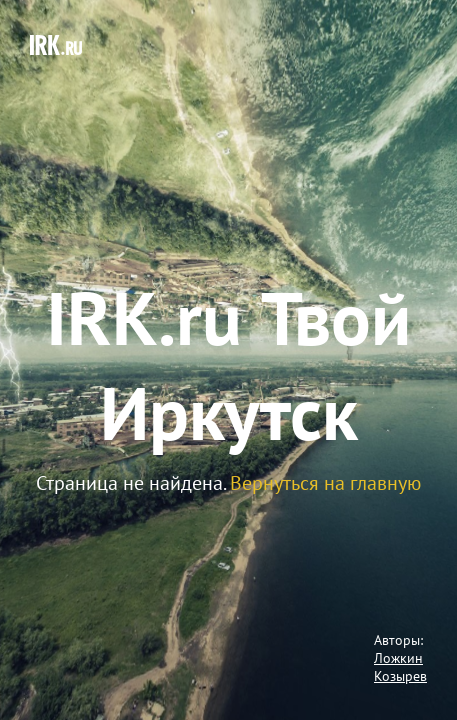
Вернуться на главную (325, 483)
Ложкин (398, 658)
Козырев (400, 676)
